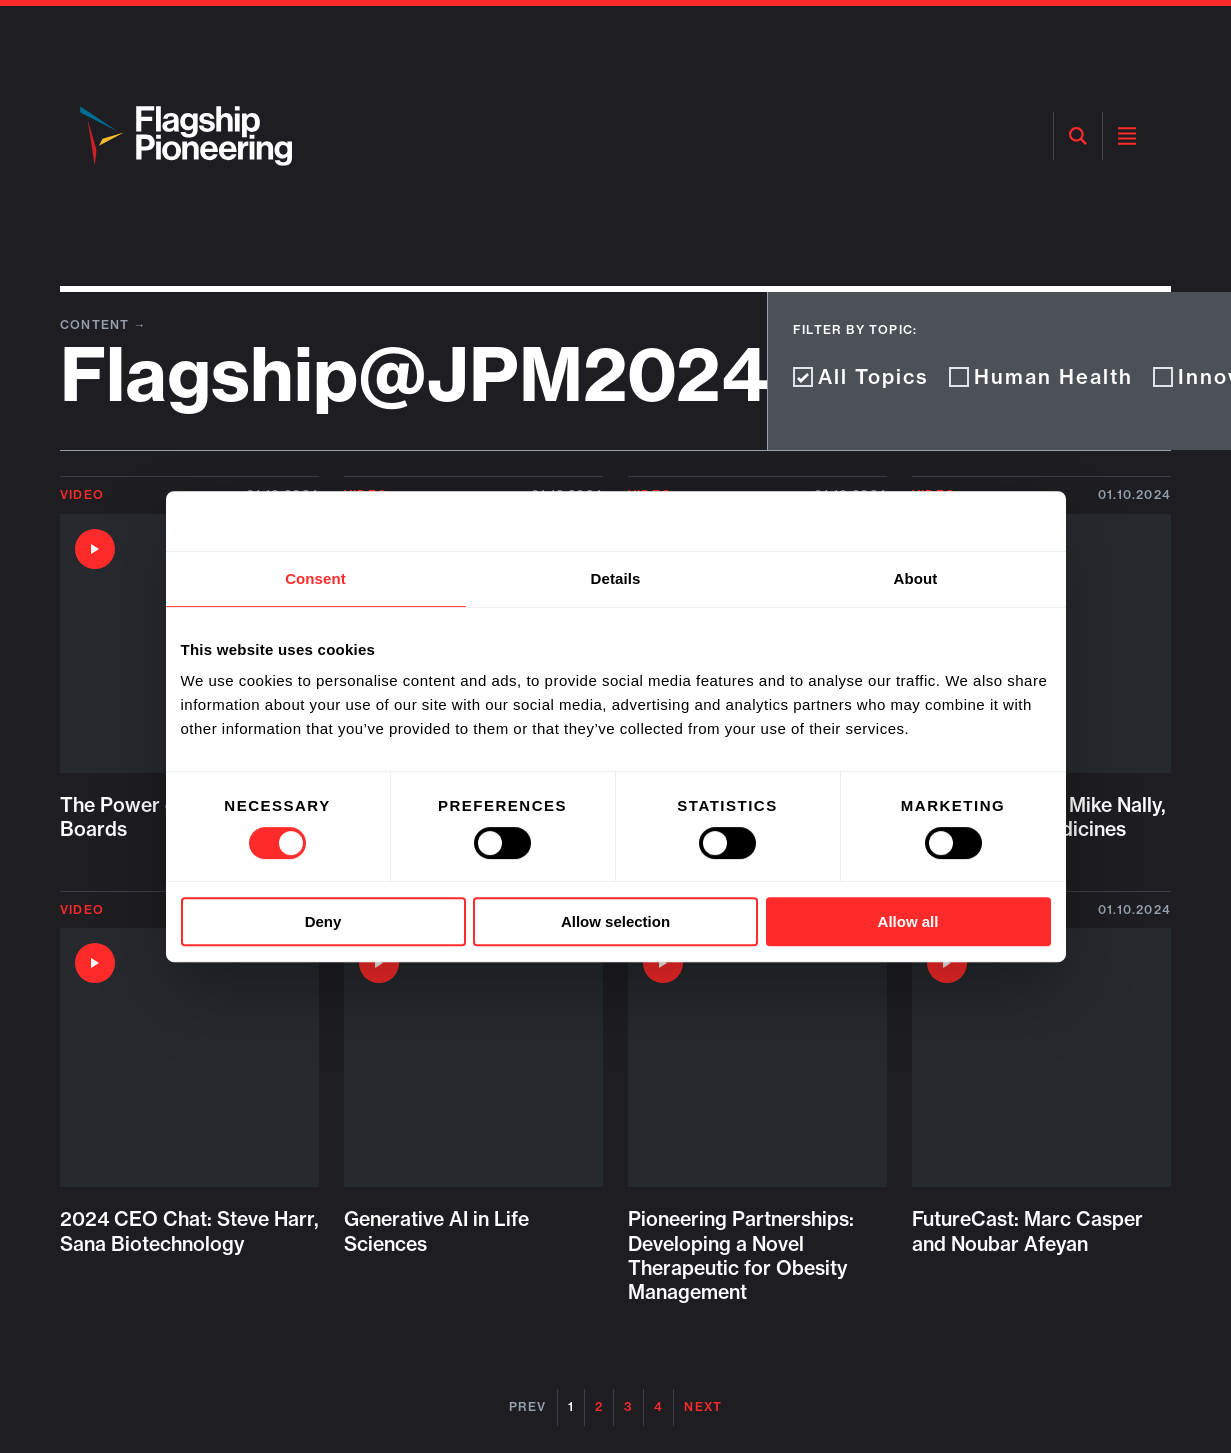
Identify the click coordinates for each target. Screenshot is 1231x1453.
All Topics (861, 376)
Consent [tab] (315, 578)
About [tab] (916, 578)
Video (82, 494)
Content (97, 324)
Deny (323, 921)
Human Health (1041, 376)
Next (703, 1406)
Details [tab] (616, 578)
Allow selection (615, 921)
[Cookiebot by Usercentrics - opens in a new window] (963, 521)
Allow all (908, 921)
